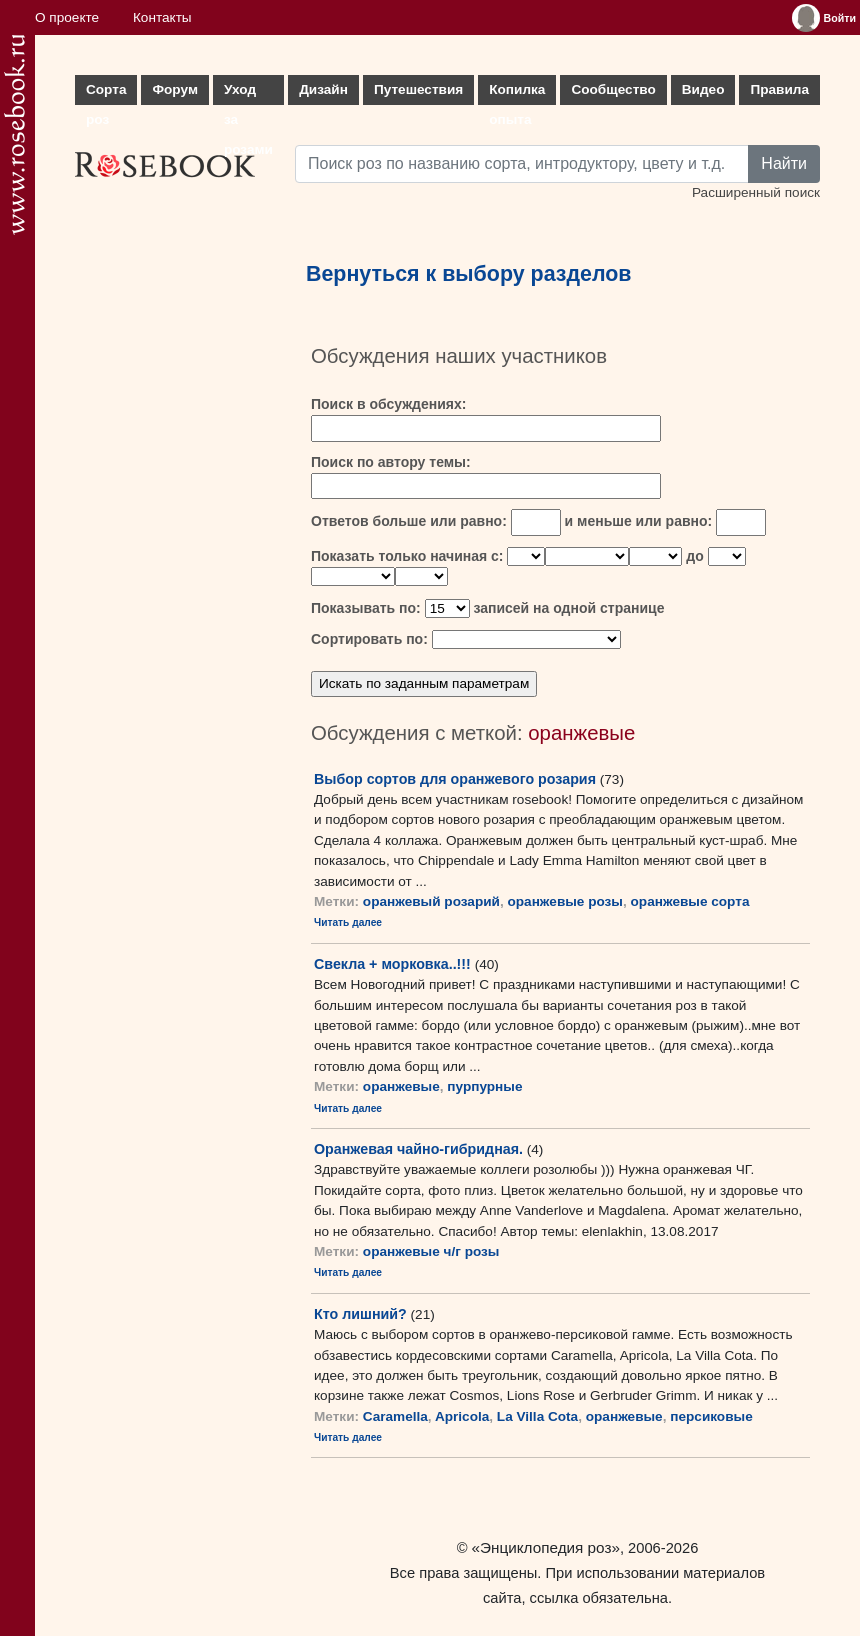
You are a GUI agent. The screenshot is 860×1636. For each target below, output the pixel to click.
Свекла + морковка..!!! (392, 964)
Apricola (462, 1416)
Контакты (162, 17)
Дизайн (323, 89)
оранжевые (401, 1086)
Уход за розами (248, 93)
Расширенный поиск (756, 192)
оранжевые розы (565, 901)
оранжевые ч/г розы (431, 1251)
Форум (174, 89)
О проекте (67, 17)
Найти (784, 163)
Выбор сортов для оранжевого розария (455, 779)
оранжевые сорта (690, 901)
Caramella (395, 1416)
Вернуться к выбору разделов (469, 274)
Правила (779, 89)
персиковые (711, 1416)
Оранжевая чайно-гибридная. (418, 1149)
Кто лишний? (360, 1314)
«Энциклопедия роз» (546, 1547)
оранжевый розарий (431, 901)
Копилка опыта (517, 93)
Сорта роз (106, 93)
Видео (703, 89)
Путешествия (418, 89)
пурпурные (484, 1086)
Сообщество (613, 89)
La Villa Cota (537, 1416)
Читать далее (348, 922)
